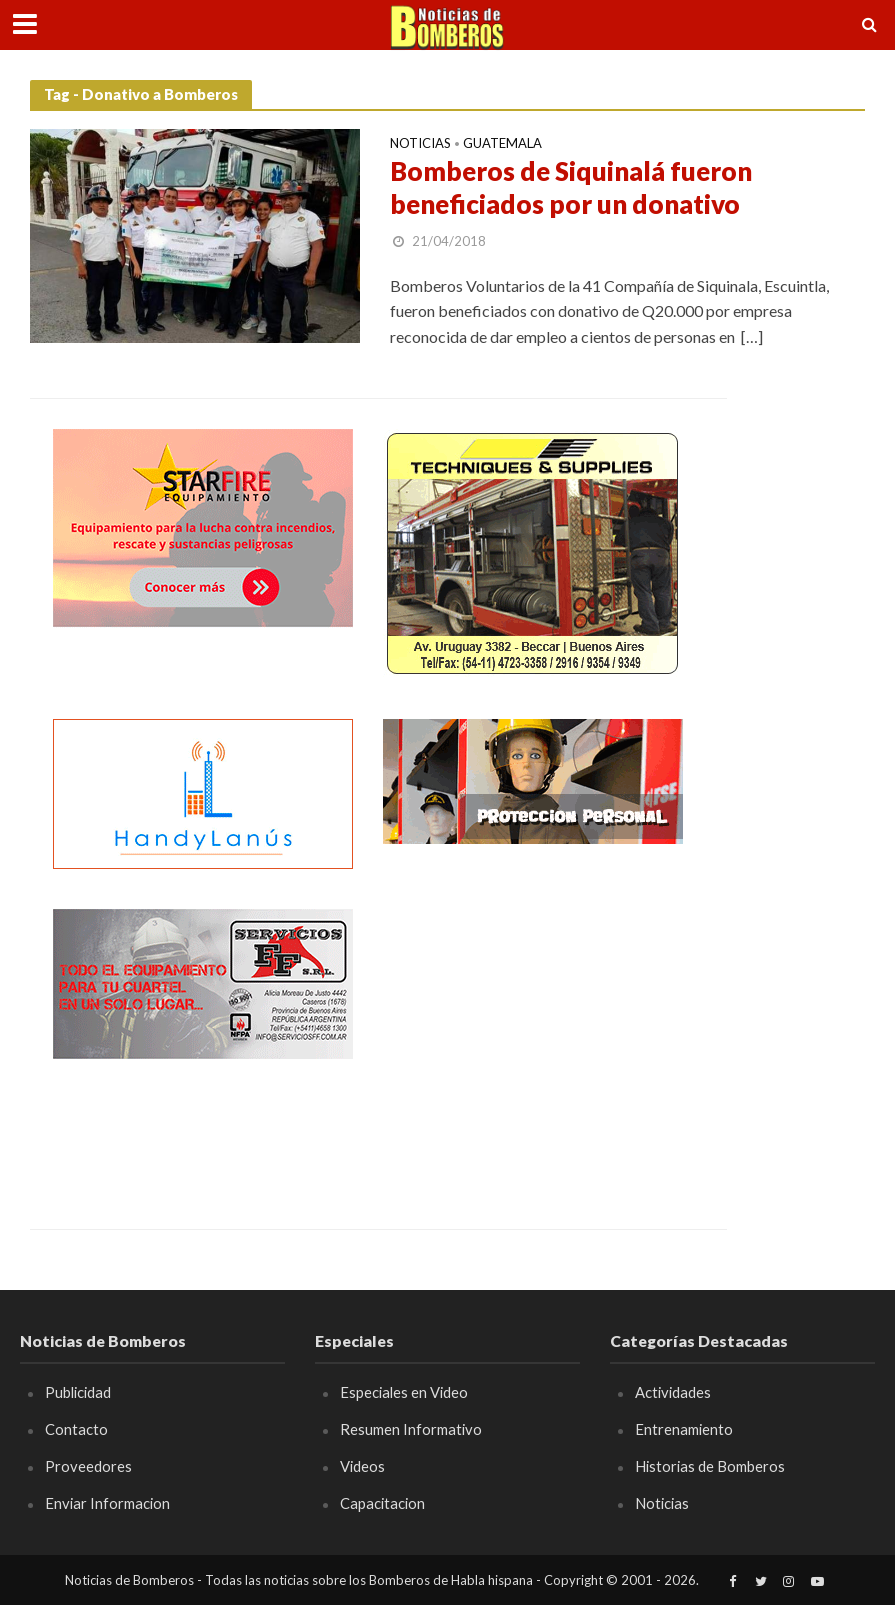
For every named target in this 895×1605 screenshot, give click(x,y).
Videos (362, 1466)
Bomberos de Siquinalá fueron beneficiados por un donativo (571, 188)
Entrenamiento (684, 1429)
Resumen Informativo (411, 1429)
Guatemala (502, 144)
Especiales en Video (404, 1392)
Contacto (76, 1429)
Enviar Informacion (107, 1503)
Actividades (673, 1392)
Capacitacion (382, 1503)
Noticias (420, 144)
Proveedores (88, 1466)
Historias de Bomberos (710, 1466)
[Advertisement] (533, 1034)
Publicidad (78, 1392)
